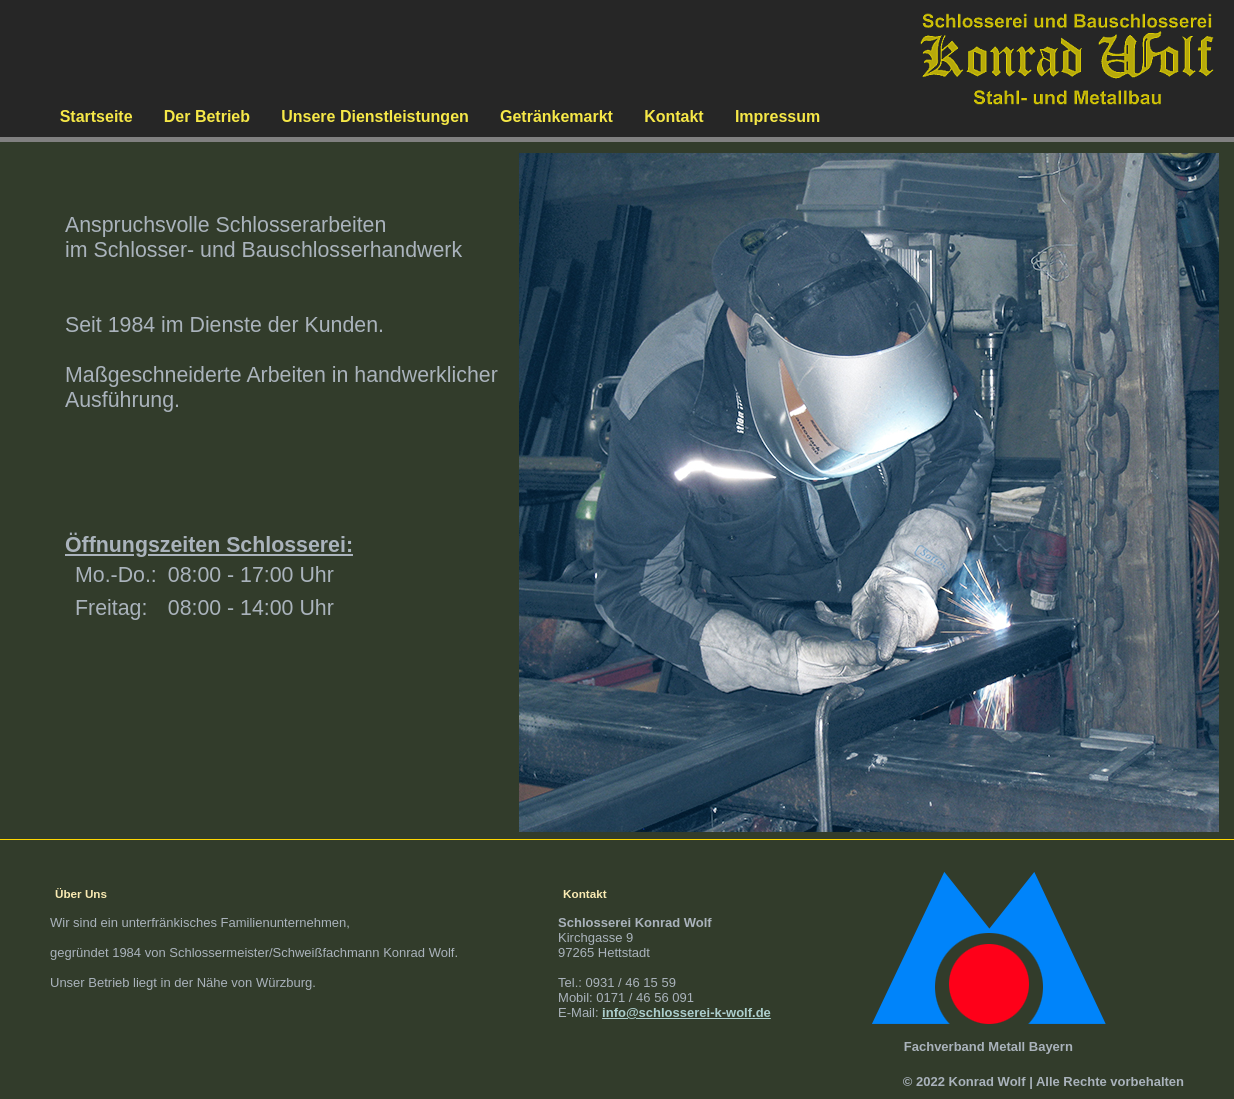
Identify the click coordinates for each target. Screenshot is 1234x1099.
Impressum (777, 116)
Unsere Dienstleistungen (375, 116)
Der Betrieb (207, 116)
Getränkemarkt (556, 116)
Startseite (96, 116)
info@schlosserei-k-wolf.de (686, 1012)
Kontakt (674, 116)
